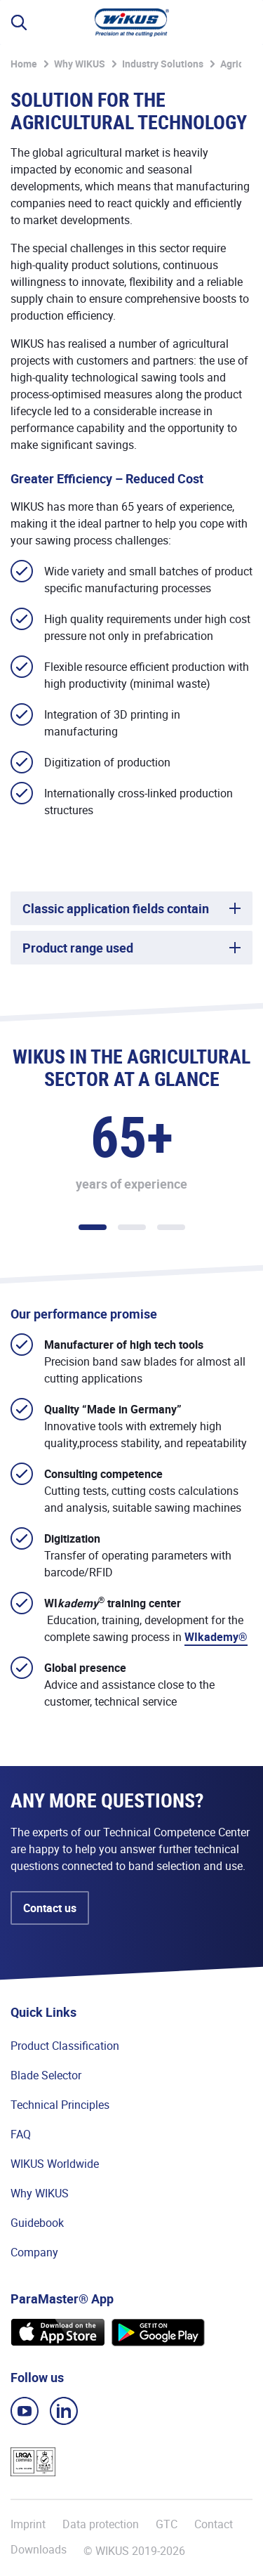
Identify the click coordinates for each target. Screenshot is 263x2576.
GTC (166, 2524)
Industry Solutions (162, 63)
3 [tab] (171, 1227)
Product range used (77, 947)
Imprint (28, 2524)
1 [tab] (93, 1227)
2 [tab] (132, 1227)
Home (24, 63)
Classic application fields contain (115, 908)
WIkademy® (216, 1637)
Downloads (39, 2549)
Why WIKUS (79, 63)
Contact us (49, 1908)
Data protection (100, 2524)
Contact (213, 2524)
